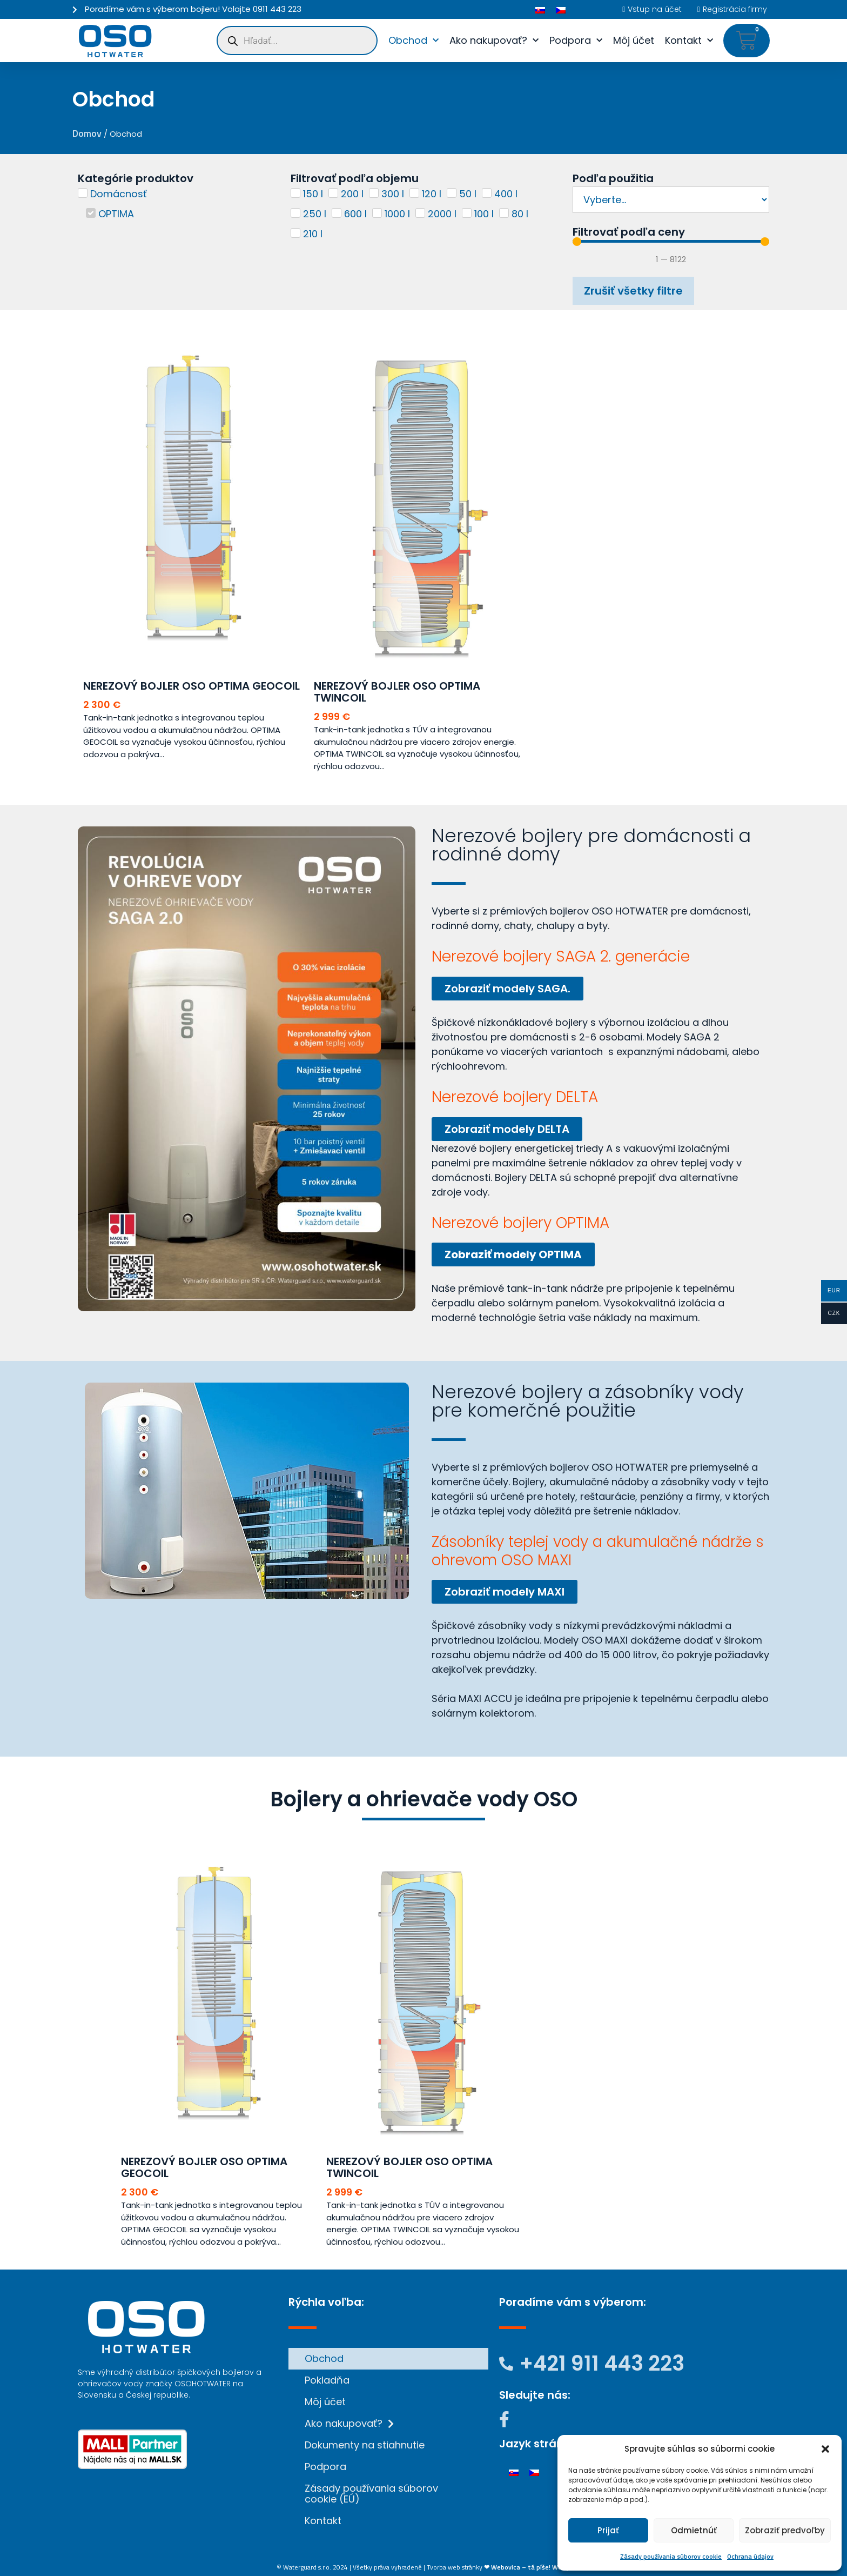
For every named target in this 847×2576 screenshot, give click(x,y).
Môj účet (633, 40)
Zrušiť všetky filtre (633, 290)
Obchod (413, 41)
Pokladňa (327, 2380)
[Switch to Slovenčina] (540, 9)
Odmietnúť (694, 2530)
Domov (87, 133)
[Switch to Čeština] (560, 9)
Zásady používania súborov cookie (671, 2556)
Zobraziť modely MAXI (504, 1591)
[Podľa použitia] (671, 199)
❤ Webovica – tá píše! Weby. (527, 2567)
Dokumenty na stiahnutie (365, 2445)
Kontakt (689, 41)
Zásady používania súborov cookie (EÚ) (371, 2493)
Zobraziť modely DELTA (507, 1129)
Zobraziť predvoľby (785, 2530)
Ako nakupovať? (494, 41)
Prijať (608, 2530)
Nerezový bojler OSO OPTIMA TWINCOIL (397, 691)
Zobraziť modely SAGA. (507, 988)
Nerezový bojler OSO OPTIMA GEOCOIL (191, 685)
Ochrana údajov (750, 2556)
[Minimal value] (671, 241)
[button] (825, 2449)
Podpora (575, 41)
